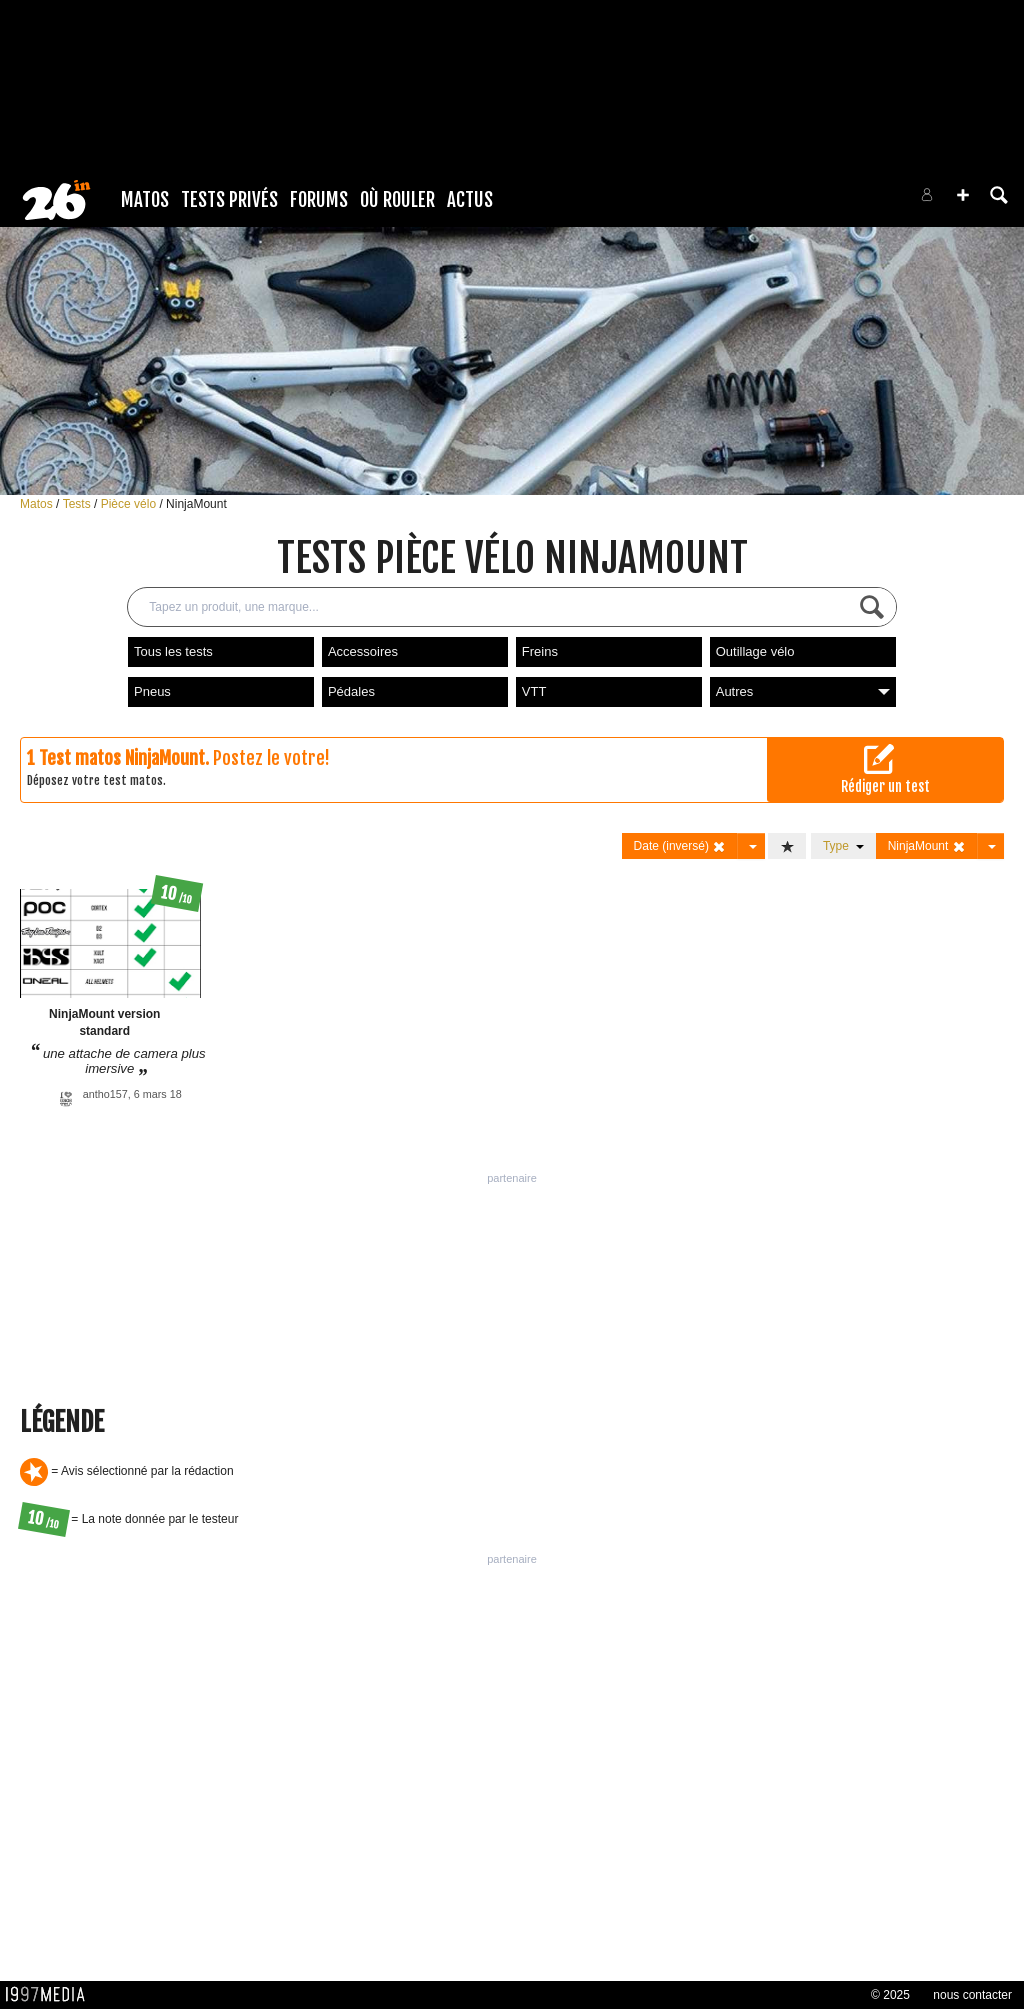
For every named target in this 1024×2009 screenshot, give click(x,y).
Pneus (152, 691)
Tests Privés (229, 200)
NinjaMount (196, 504)
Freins (540, 651)
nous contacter (972, 1995)
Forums (319, 200)
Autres (803, 691)
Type (843, 846)
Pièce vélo (130, 504)
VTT (534, 691)
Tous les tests (173, 651)
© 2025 (890, 1995)
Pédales (351, 691)
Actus (470, 200)
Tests (78, 504)
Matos (145, 200)
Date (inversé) (680, 846)
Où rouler (397, 200)
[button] (963, 195)
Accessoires (363, 651)
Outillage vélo (755, 651)
